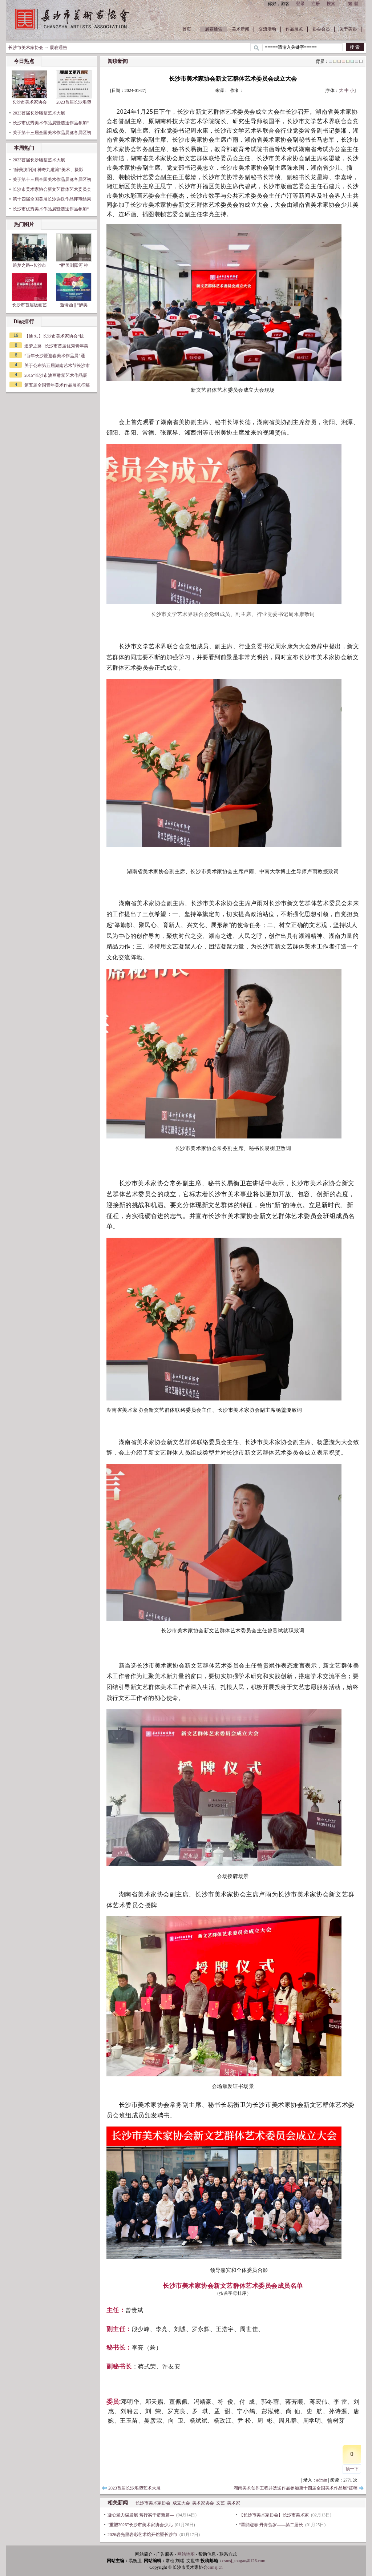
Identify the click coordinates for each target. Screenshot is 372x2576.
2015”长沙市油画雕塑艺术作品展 (55, 375)
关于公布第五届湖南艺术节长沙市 (57, 365)
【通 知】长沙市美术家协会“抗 (54, 336)
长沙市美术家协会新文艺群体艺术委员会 (52, 189)
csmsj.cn (215, 2567)
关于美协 (348, 29)
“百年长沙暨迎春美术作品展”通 (54, 355)
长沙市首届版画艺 (29, 290)
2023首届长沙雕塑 (74, 87)
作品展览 (294, 29)
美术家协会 (203, 2503)
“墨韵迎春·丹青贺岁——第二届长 (271, 2524)
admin (321, 2480)
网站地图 (186, 2554)
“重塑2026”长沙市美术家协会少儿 (140, 2524)
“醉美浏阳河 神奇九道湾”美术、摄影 (48, 169)
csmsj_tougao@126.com (244, 2560)
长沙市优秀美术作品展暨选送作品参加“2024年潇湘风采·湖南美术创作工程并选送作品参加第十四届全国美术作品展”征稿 (241, 2488)
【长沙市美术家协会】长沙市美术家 (274, 2514)
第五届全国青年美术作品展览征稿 (57, 385)
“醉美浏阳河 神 (74, 250)
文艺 (220, 2503)
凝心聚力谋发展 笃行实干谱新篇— (141, 2514)
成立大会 (181, 2503)
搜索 (331, 3)
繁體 (354, 3)
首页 (186, 29)
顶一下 (352, 2468)
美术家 (233, 2503)
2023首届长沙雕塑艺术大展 (39, 113)
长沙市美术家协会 (25, 47)
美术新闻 (240, 29)
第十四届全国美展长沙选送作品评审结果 (52, 199)
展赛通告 (213, 29)
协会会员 (321, 29)
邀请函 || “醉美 (74, 290)
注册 (315, 3)
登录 (300, 3)
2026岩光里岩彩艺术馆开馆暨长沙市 (142, 2534)
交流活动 (267, 29)
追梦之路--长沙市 (29, 250)
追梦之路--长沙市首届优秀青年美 (56, 345)
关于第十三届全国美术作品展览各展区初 (52, 132)
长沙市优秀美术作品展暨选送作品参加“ (51, 122)
